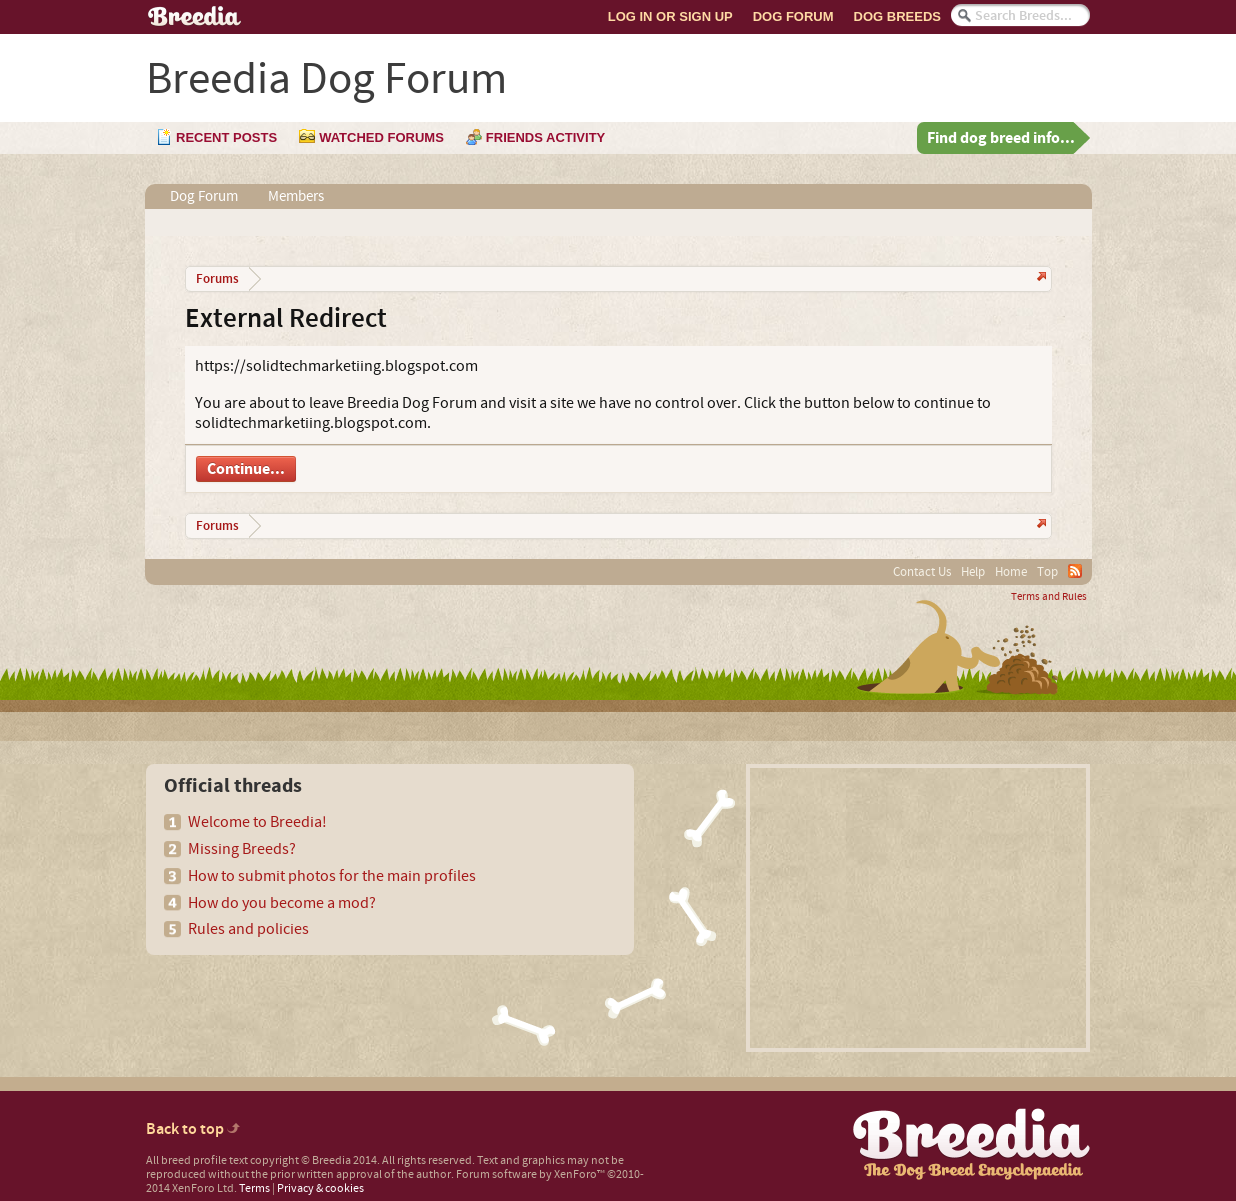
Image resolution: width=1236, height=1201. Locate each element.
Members (296, 196)
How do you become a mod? (282, 903)
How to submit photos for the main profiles (332, 876)
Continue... (246, 469)
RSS (1075, 571)
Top (1047, 572)
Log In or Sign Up (670, 16)
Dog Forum (793, 16)
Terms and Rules (1049, 597)
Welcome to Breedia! (257, 822)
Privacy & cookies (320, 1188)
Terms (254, 1188)
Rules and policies (248, 929)
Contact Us (922, 572)
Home (1011, 572)
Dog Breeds (897, 16)
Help (973, 572)
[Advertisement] (918, 908)
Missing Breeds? (242, 849)
